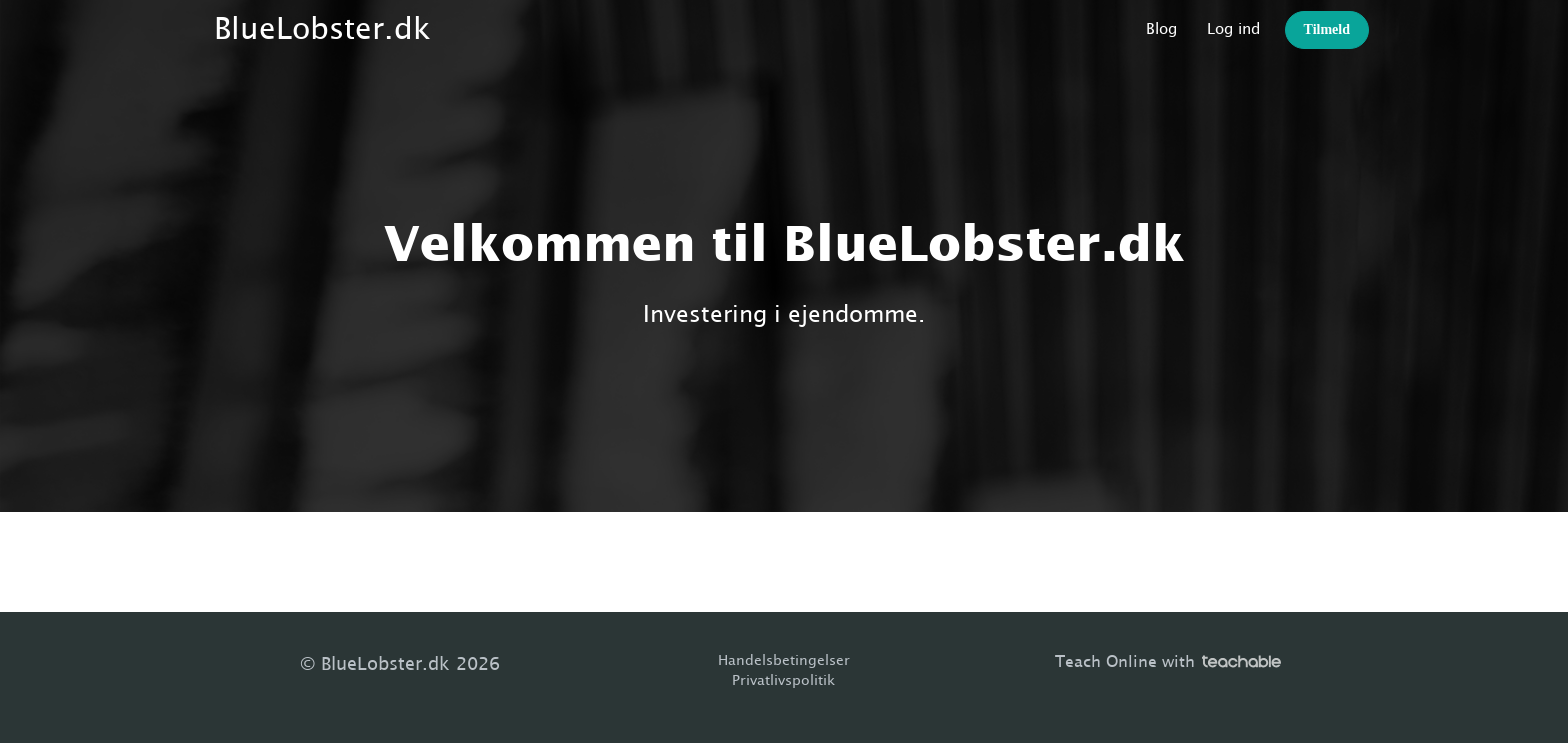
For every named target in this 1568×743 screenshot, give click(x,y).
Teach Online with (1168, 662)
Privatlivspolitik (783, 681)
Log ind (1233, 29)
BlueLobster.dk (322, 30)
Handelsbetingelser (784, 661)
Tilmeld (1327, 29)
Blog (1161, 29)
